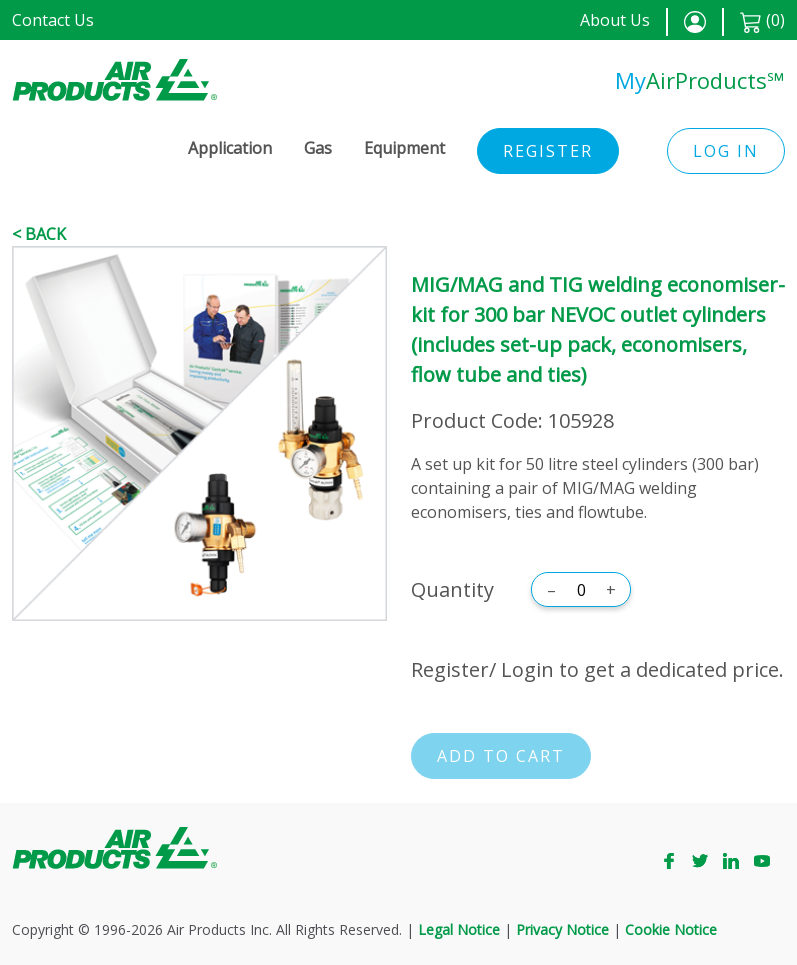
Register (548, 151)
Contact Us (53, 20)
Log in (726, 151)
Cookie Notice (671, 929)
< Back (39, 234)
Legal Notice (459, 929)
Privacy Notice (562, 929)
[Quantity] (581, 590)
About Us (615, 20)
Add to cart (501, 756)
